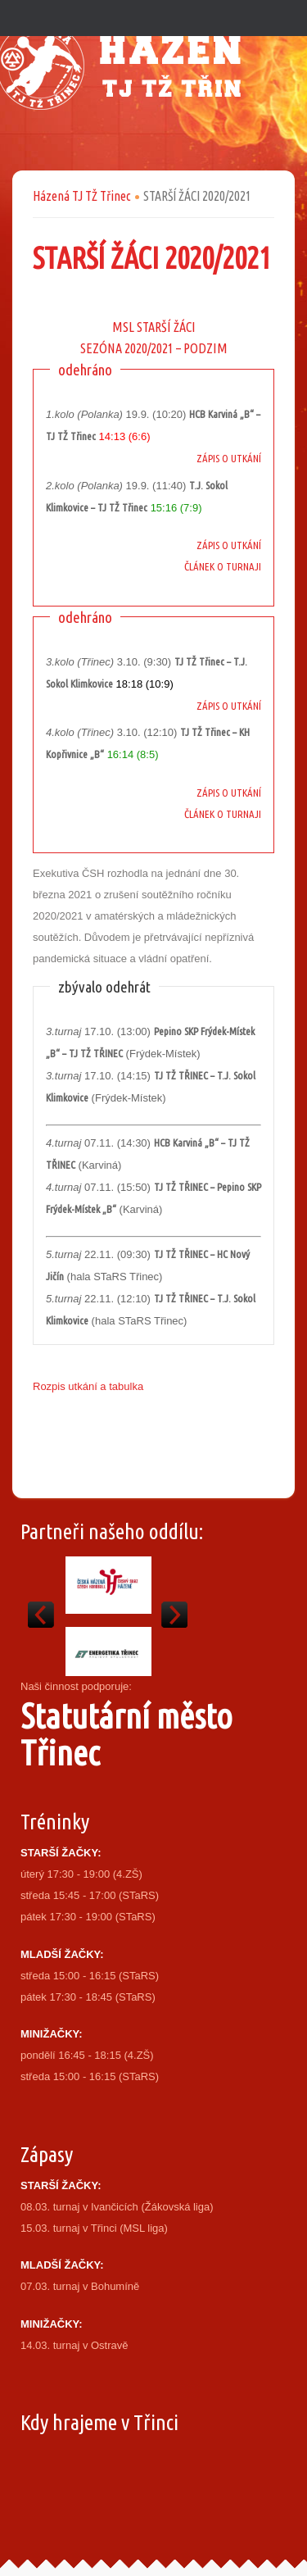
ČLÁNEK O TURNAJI (222, 566)
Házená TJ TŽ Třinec (82, 196)
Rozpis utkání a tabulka (88, 1386)
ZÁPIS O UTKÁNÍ (228, 458)
